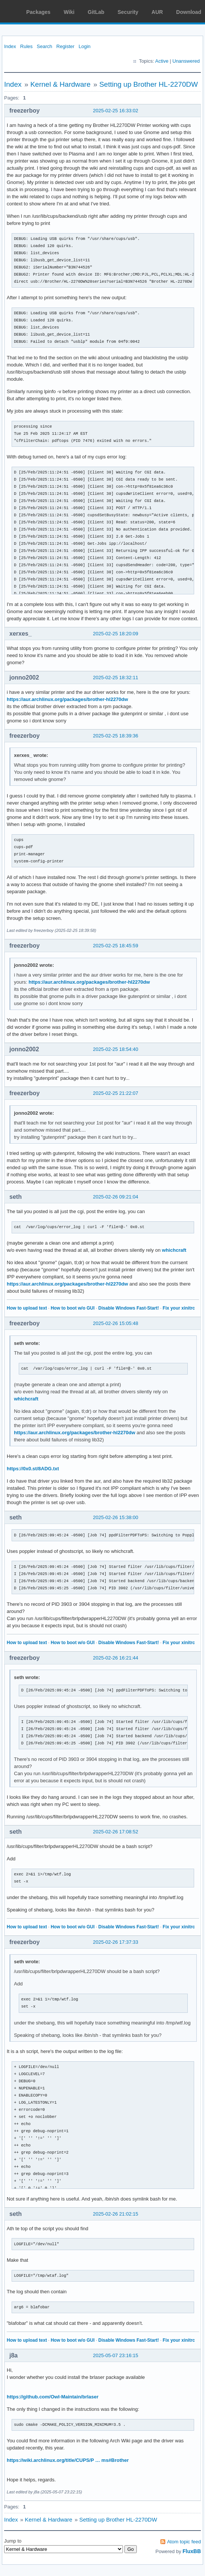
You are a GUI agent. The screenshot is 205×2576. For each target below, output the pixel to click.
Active (161, 61)
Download (188, 12)
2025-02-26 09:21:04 (115, 1197)
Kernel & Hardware (60, 84)
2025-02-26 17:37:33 (115, 1942)
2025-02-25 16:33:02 (115, 110)
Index (10, 46)
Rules (26, 46)
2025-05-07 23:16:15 (115, 2355)
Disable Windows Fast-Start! (128, 1308)
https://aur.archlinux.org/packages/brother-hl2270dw (67, 699)
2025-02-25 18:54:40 (115, 1049)
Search (44, 46)
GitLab (96, 12)
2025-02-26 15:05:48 (115, 1323)
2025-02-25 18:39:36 (115, 736)
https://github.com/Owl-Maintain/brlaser (53, 2397)
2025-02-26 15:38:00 (115, 1517)
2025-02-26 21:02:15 (115, 2214)
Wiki (69, 12)
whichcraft (174, 1250)
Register (65, 46)
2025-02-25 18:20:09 (115, 633)
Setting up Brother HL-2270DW (148, 84)
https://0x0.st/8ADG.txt (33, 1468)
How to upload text (27, 1308)
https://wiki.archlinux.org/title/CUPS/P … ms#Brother (68, 2460)
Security (128, 12)
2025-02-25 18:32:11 (115, 677)
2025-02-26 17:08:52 (115, 1831)
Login (85, 46)
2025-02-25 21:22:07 (115, 1093)
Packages (38, 12)
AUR (157, 12)
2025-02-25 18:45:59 (115, 945)
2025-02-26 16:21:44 (115, 1658)
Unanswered (186, 61)
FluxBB (192, 2551)
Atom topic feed (184, 2541)
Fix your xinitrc (179, 1308)
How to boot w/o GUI (72, 1308)
